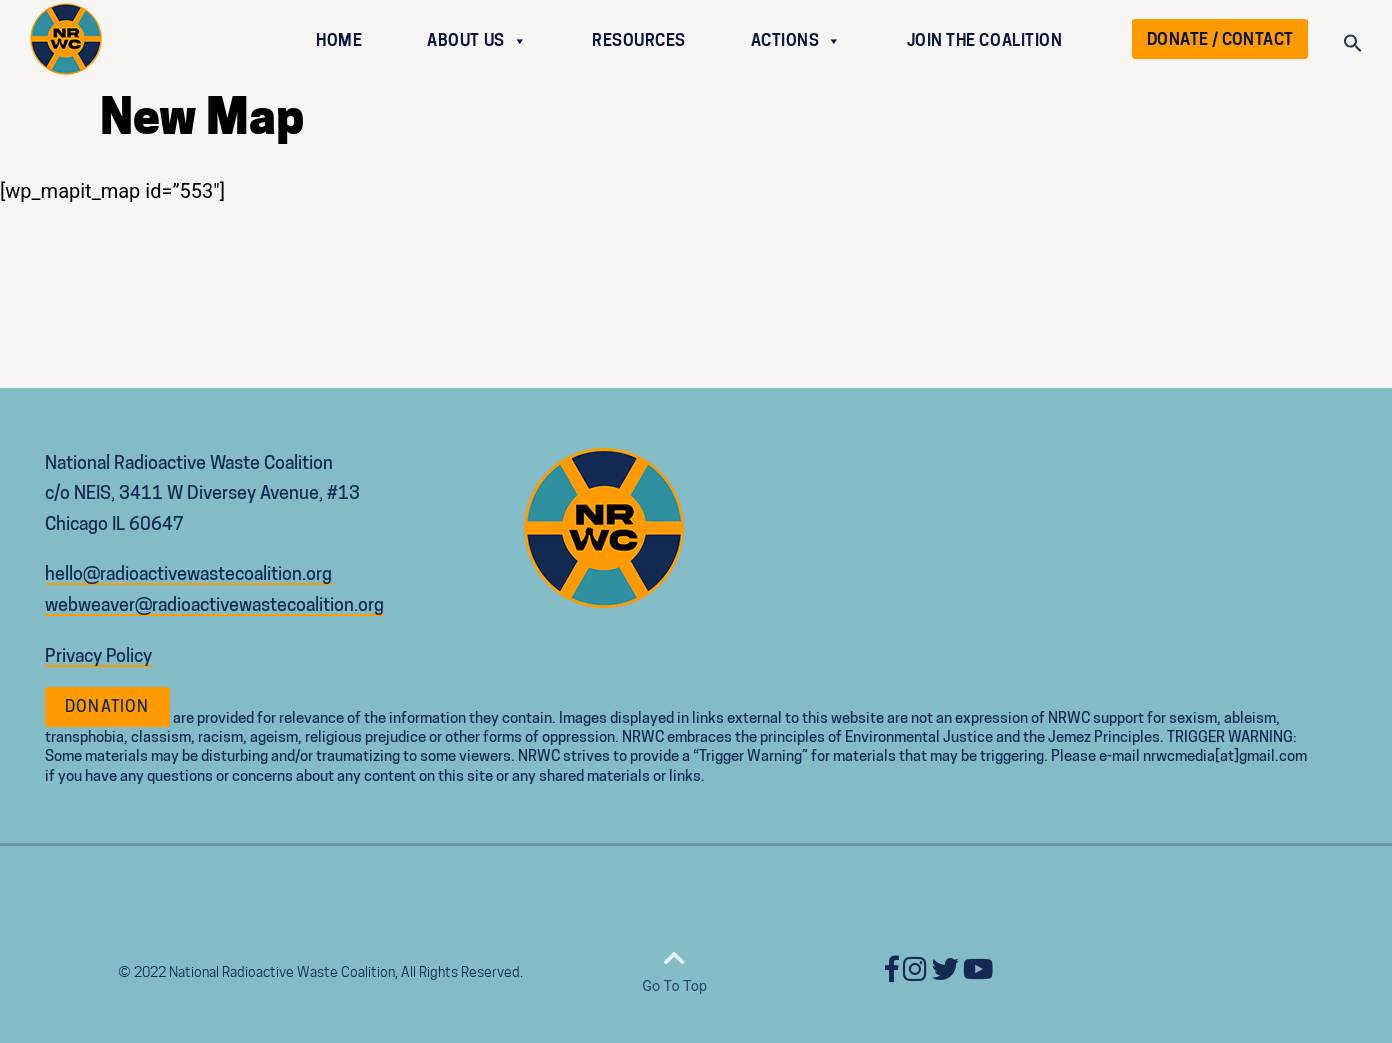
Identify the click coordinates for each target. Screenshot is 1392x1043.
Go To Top (674, 970)
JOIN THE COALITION (985, 40)
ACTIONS (796, 40)
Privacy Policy (98, 655)
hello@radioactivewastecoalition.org (188, 573)
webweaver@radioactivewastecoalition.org (214, 604)
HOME (339, 40)
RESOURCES (639, 40)
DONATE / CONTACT (1220, 39)
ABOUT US (477, 40)
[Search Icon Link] (1353, 47)
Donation (107, 706)
